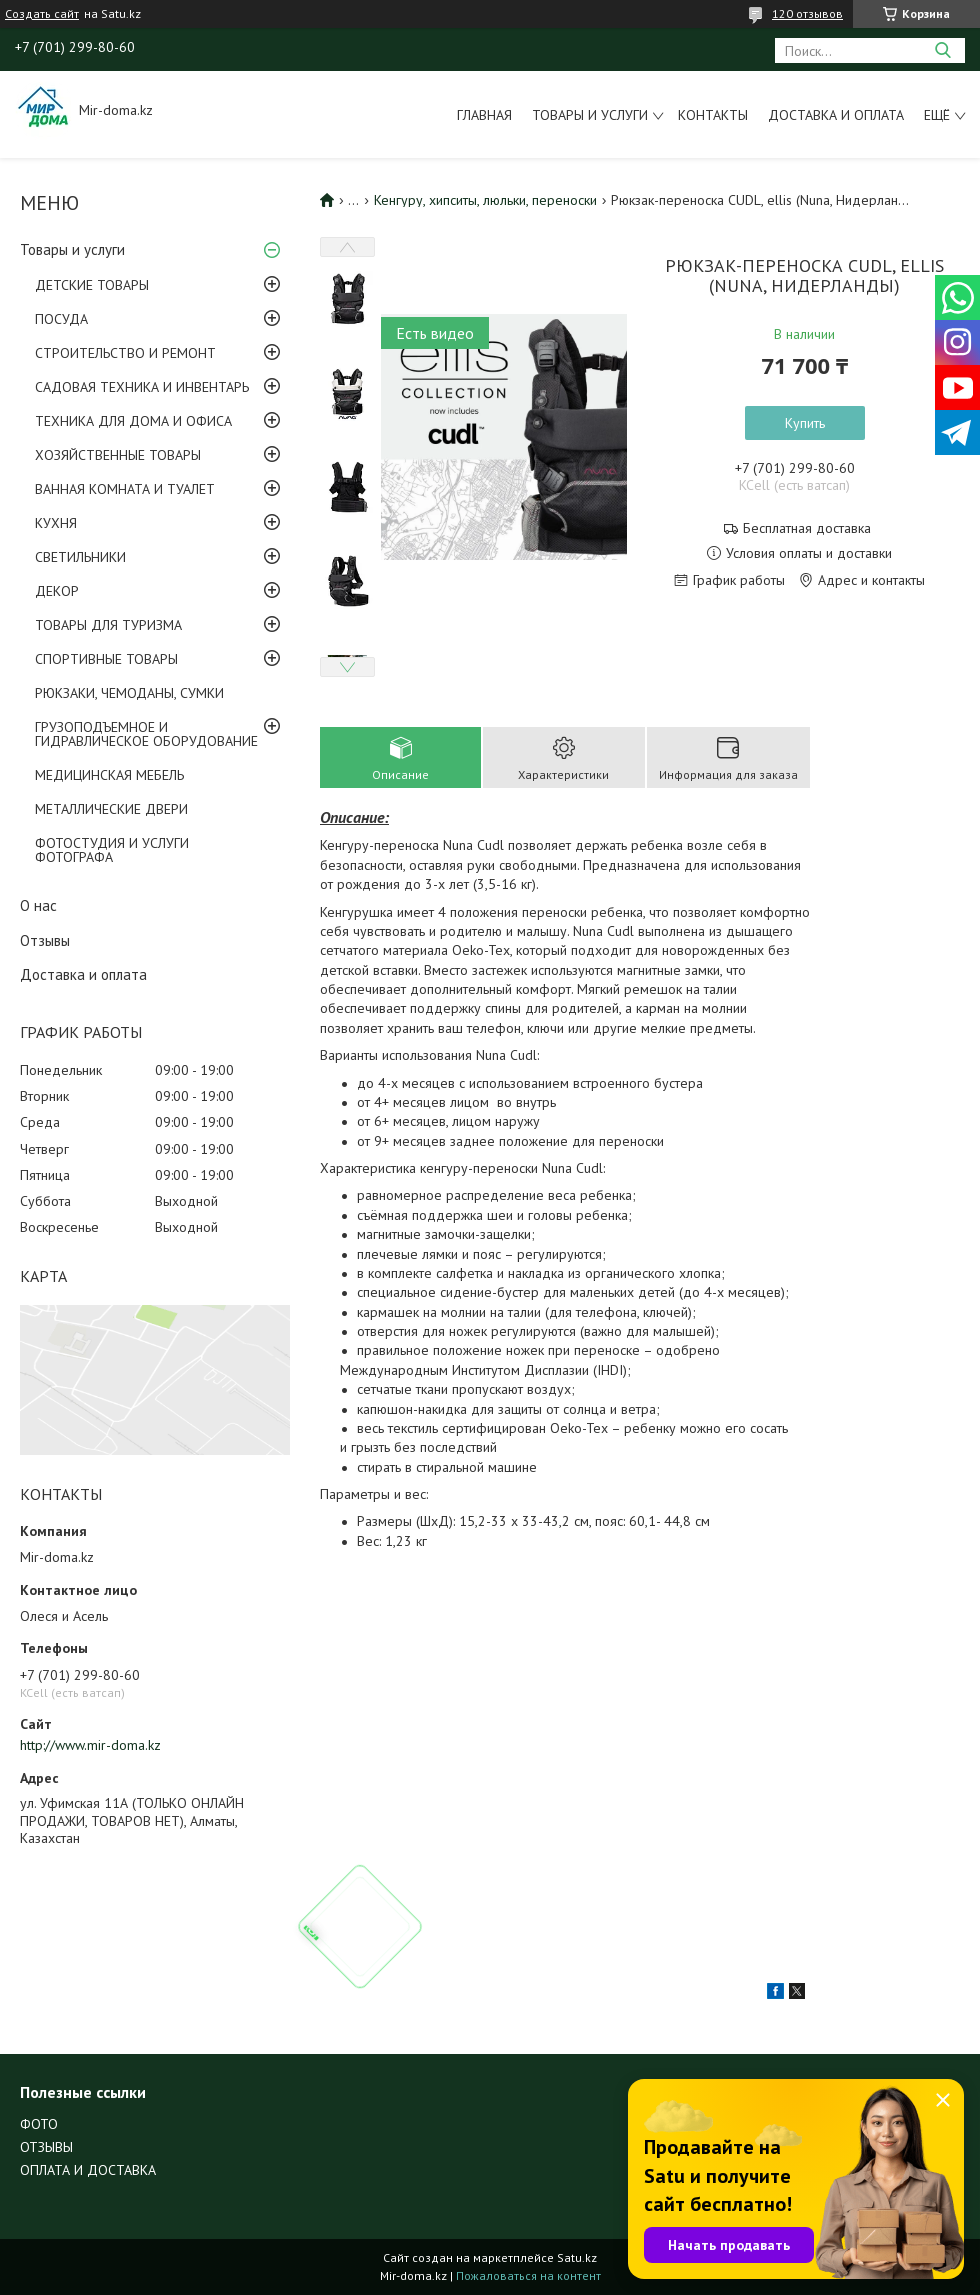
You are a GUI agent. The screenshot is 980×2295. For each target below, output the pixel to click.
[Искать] (942, 50)
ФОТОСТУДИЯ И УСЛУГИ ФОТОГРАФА (112, 850)
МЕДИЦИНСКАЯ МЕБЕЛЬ (109, 775)
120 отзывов (807, 13)
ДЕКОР (57, 591)
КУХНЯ (56, 523)
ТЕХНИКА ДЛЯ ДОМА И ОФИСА (133, 421)
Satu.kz (577, 2257)
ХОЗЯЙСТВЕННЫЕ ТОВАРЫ (118, 455)
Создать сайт (42, 14)
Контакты (713, 115)
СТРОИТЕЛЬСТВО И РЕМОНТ (125, 353)
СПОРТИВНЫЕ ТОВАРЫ (106, 659)
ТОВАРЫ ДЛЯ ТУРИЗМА (108, 625)
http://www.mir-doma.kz (90, 1745)
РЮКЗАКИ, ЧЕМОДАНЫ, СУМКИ (129, 693)
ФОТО (39, 2124)
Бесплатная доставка (807, 528)
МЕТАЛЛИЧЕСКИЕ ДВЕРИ (111, 809)
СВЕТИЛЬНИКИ (80, 557)
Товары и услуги (590, 115)
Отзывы (45, 940)
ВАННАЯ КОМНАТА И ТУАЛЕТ (125, 489)
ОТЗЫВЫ (46, 2147)
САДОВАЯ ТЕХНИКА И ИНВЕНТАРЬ (142, 387)
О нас (38, 905)
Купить (805, 423)
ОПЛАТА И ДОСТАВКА (88, 2170)
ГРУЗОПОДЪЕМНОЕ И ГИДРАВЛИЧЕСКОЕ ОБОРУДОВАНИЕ (146, 734)
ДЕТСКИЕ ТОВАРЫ (92, 285)
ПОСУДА (61, 319)
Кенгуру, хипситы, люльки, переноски (485, 200)
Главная (484, 115)
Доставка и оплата (836, 115)
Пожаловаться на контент (528, 2275)
